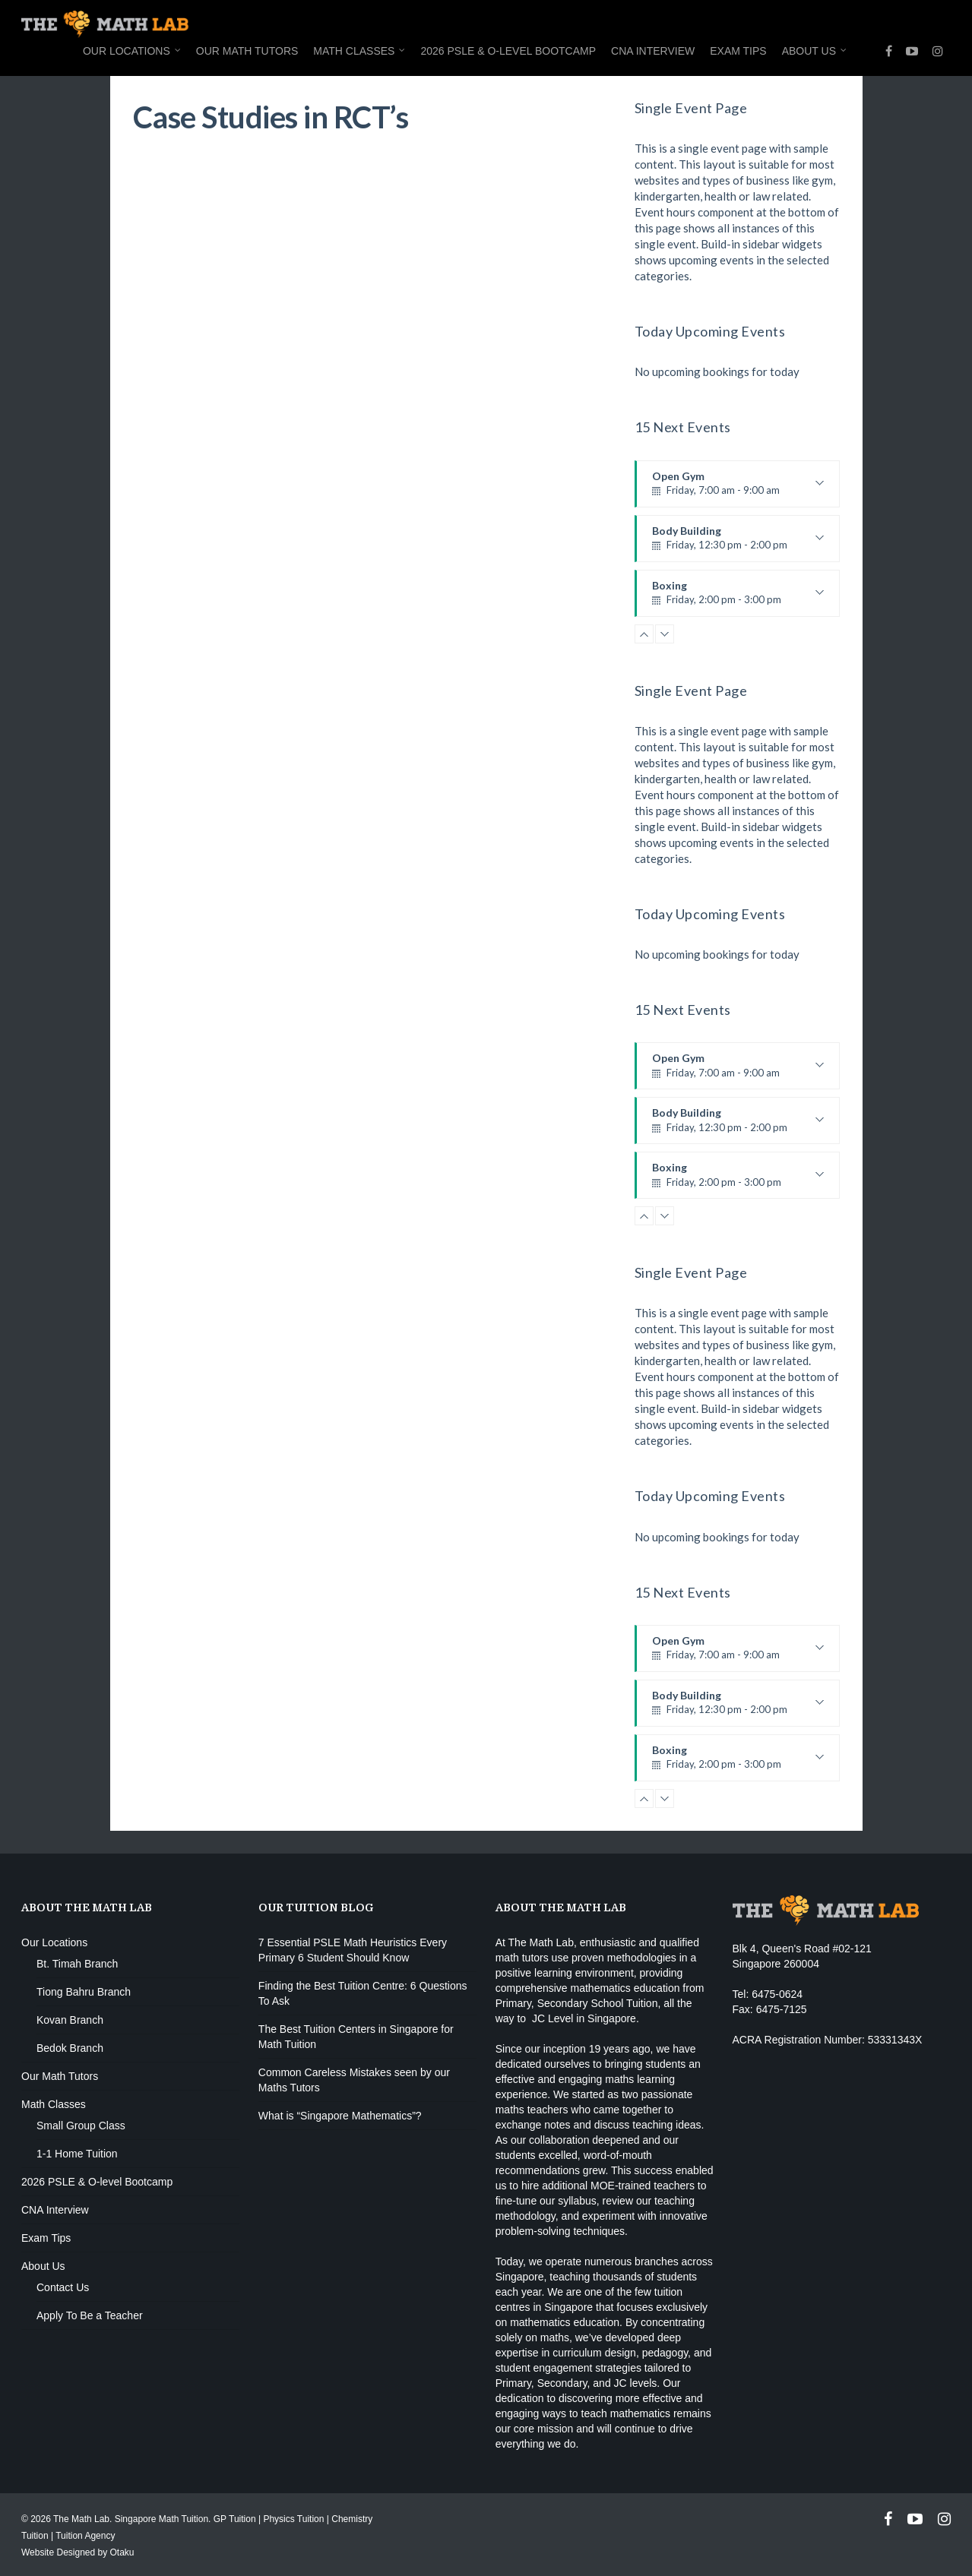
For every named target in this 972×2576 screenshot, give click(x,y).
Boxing (738, 598)
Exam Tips (738, 51)
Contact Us (62, 2287)
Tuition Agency (85, 2535)
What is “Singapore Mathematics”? (340, 2116)
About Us (815, 51)
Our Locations (132, 51)
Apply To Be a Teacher (89, 2315)
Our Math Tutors (247, 51)
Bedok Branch (69, 2048)
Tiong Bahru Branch (83, 1992)
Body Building (738, 543)
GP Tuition (235, 2519)
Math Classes (360, 51)
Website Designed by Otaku (78, 2552)
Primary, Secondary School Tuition (576, 2003)
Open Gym (738, 488)
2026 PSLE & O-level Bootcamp (508, 51)
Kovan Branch (69, 2020)
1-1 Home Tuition (77, 2154)
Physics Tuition (293, 2519)
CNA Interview (653, 51)
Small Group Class (80, 2125)
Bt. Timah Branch (77, 1964)
